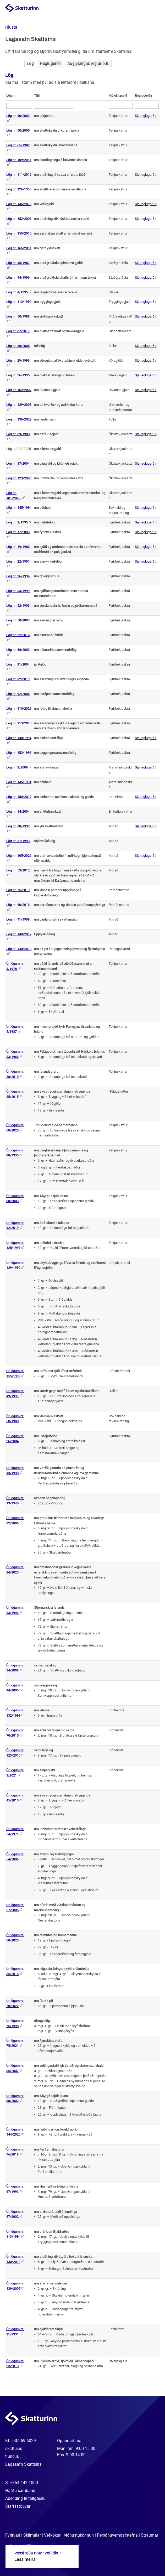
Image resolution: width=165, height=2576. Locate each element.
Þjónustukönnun (79, 2535)
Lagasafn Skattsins (23, 2464)
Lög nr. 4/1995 (17, 292)
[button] (11, 27)
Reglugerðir (50, 63)
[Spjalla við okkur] (144, 2555)
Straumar (149, 2535)
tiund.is (12, 2456)
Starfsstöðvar (17, 2506)
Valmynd (155, 8)
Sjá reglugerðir (145, 116)
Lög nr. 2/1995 (17, 522)
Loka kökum (70, 2553)
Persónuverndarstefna (117, 2535)
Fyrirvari (12, 2535)
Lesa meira (25, 2559)
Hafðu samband (20, 2490)
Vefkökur (52, 2535)
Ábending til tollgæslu (25, 2498)
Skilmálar (32, 2535)
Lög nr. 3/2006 (17, 767)
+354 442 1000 (24, 2482)
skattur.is (13, 2448)
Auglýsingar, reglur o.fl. (88, 63)
